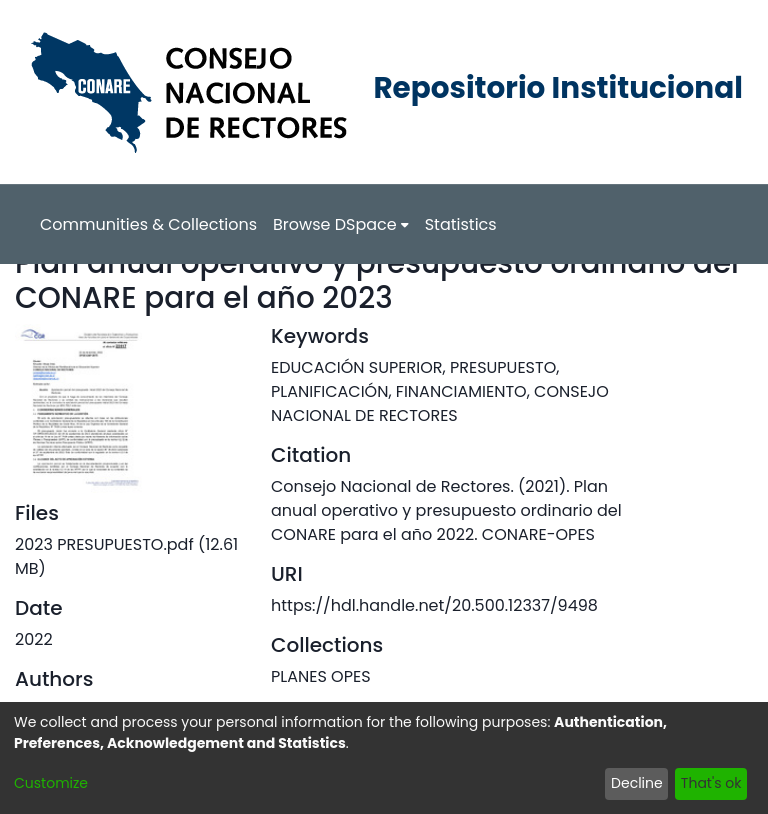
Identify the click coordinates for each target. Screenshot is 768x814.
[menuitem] (341, 225)
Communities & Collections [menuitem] (148, 224)
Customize (51, 783)
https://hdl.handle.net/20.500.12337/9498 (434, 605)
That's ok (711, 783)
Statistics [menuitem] (461, 224)
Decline (637, 783)
